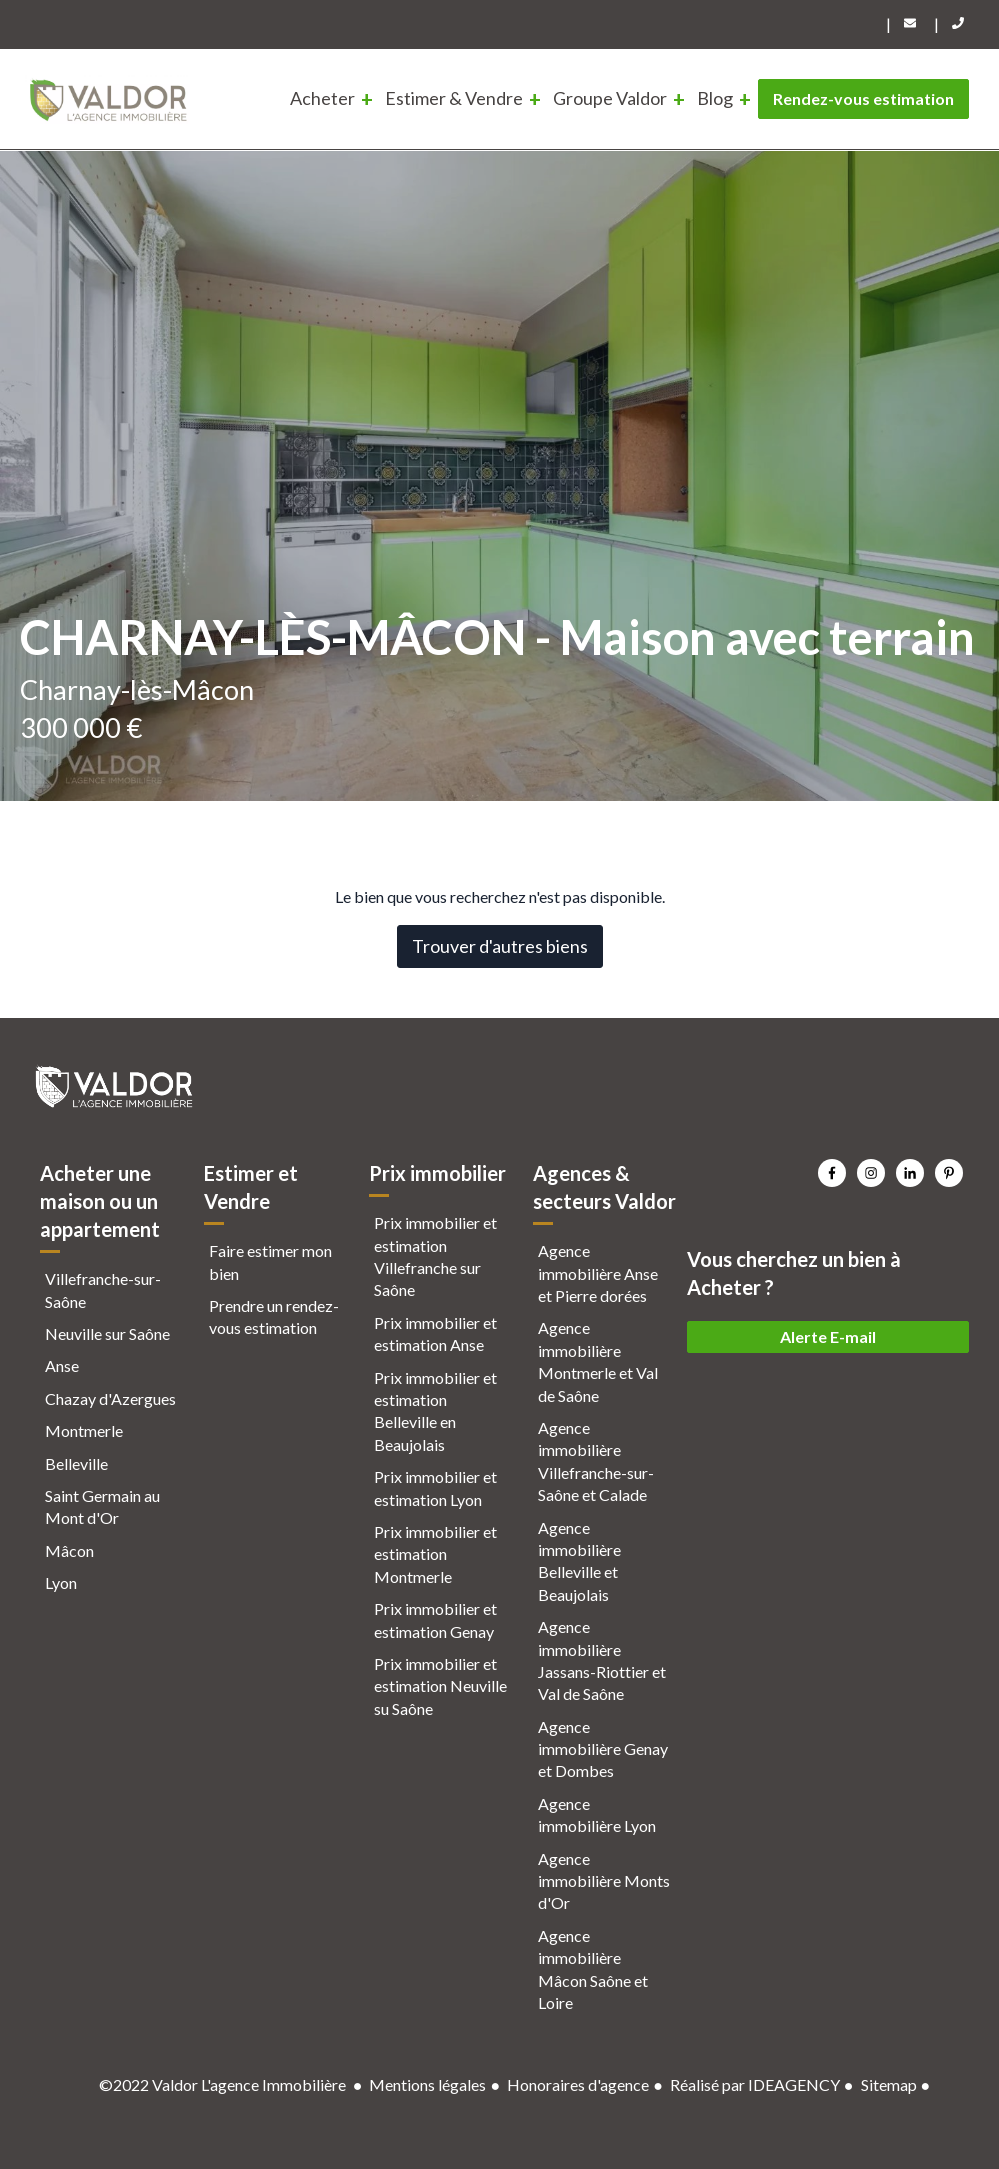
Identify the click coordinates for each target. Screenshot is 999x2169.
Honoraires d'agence (578, 2084)
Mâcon (69, 1550)
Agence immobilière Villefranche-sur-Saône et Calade (596, 1461)
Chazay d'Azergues (110, 1398)
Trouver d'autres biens (500, 946)
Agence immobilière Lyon (597, 1814)
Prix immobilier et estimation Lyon (435, 1487)
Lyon (61, 1582)
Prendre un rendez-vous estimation (274, 1316)
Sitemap (889, 2084)
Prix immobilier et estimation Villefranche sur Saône (435, 1256)
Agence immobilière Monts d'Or (604, 1881)
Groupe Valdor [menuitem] (610, 98)
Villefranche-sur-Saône (103, 1289)
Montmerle (84, 1430)
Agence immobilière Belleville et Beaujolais (579, 1561)
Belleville (76, 1463)
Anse (62, 1365)
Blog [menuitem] (715, 98)
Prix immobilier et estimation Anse (435, 1333)
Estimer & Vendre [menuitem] (454, 98)
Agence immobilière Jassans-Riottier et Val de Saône (602, 1660)
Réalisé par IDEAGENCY (755, 2084)
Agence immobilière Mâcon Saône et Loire (593, 1969)
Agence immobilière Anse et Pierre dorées (598, 1273)
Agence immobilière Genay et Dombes (603, 1749)
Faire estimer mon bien (270, 1261)
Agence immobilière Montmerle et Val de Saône (598, 1361)
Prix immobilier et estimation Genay (435, 1619)
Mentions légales (427, 2084)
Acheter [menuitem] (322, 98)
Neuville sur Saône (107, 1333)
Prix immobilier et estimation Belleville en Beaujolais (435, 1411)
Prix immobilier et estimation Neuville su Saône (440, 1686)
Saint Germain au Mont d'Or (102, 1506)
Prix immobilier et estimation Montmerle (435, 1554)
